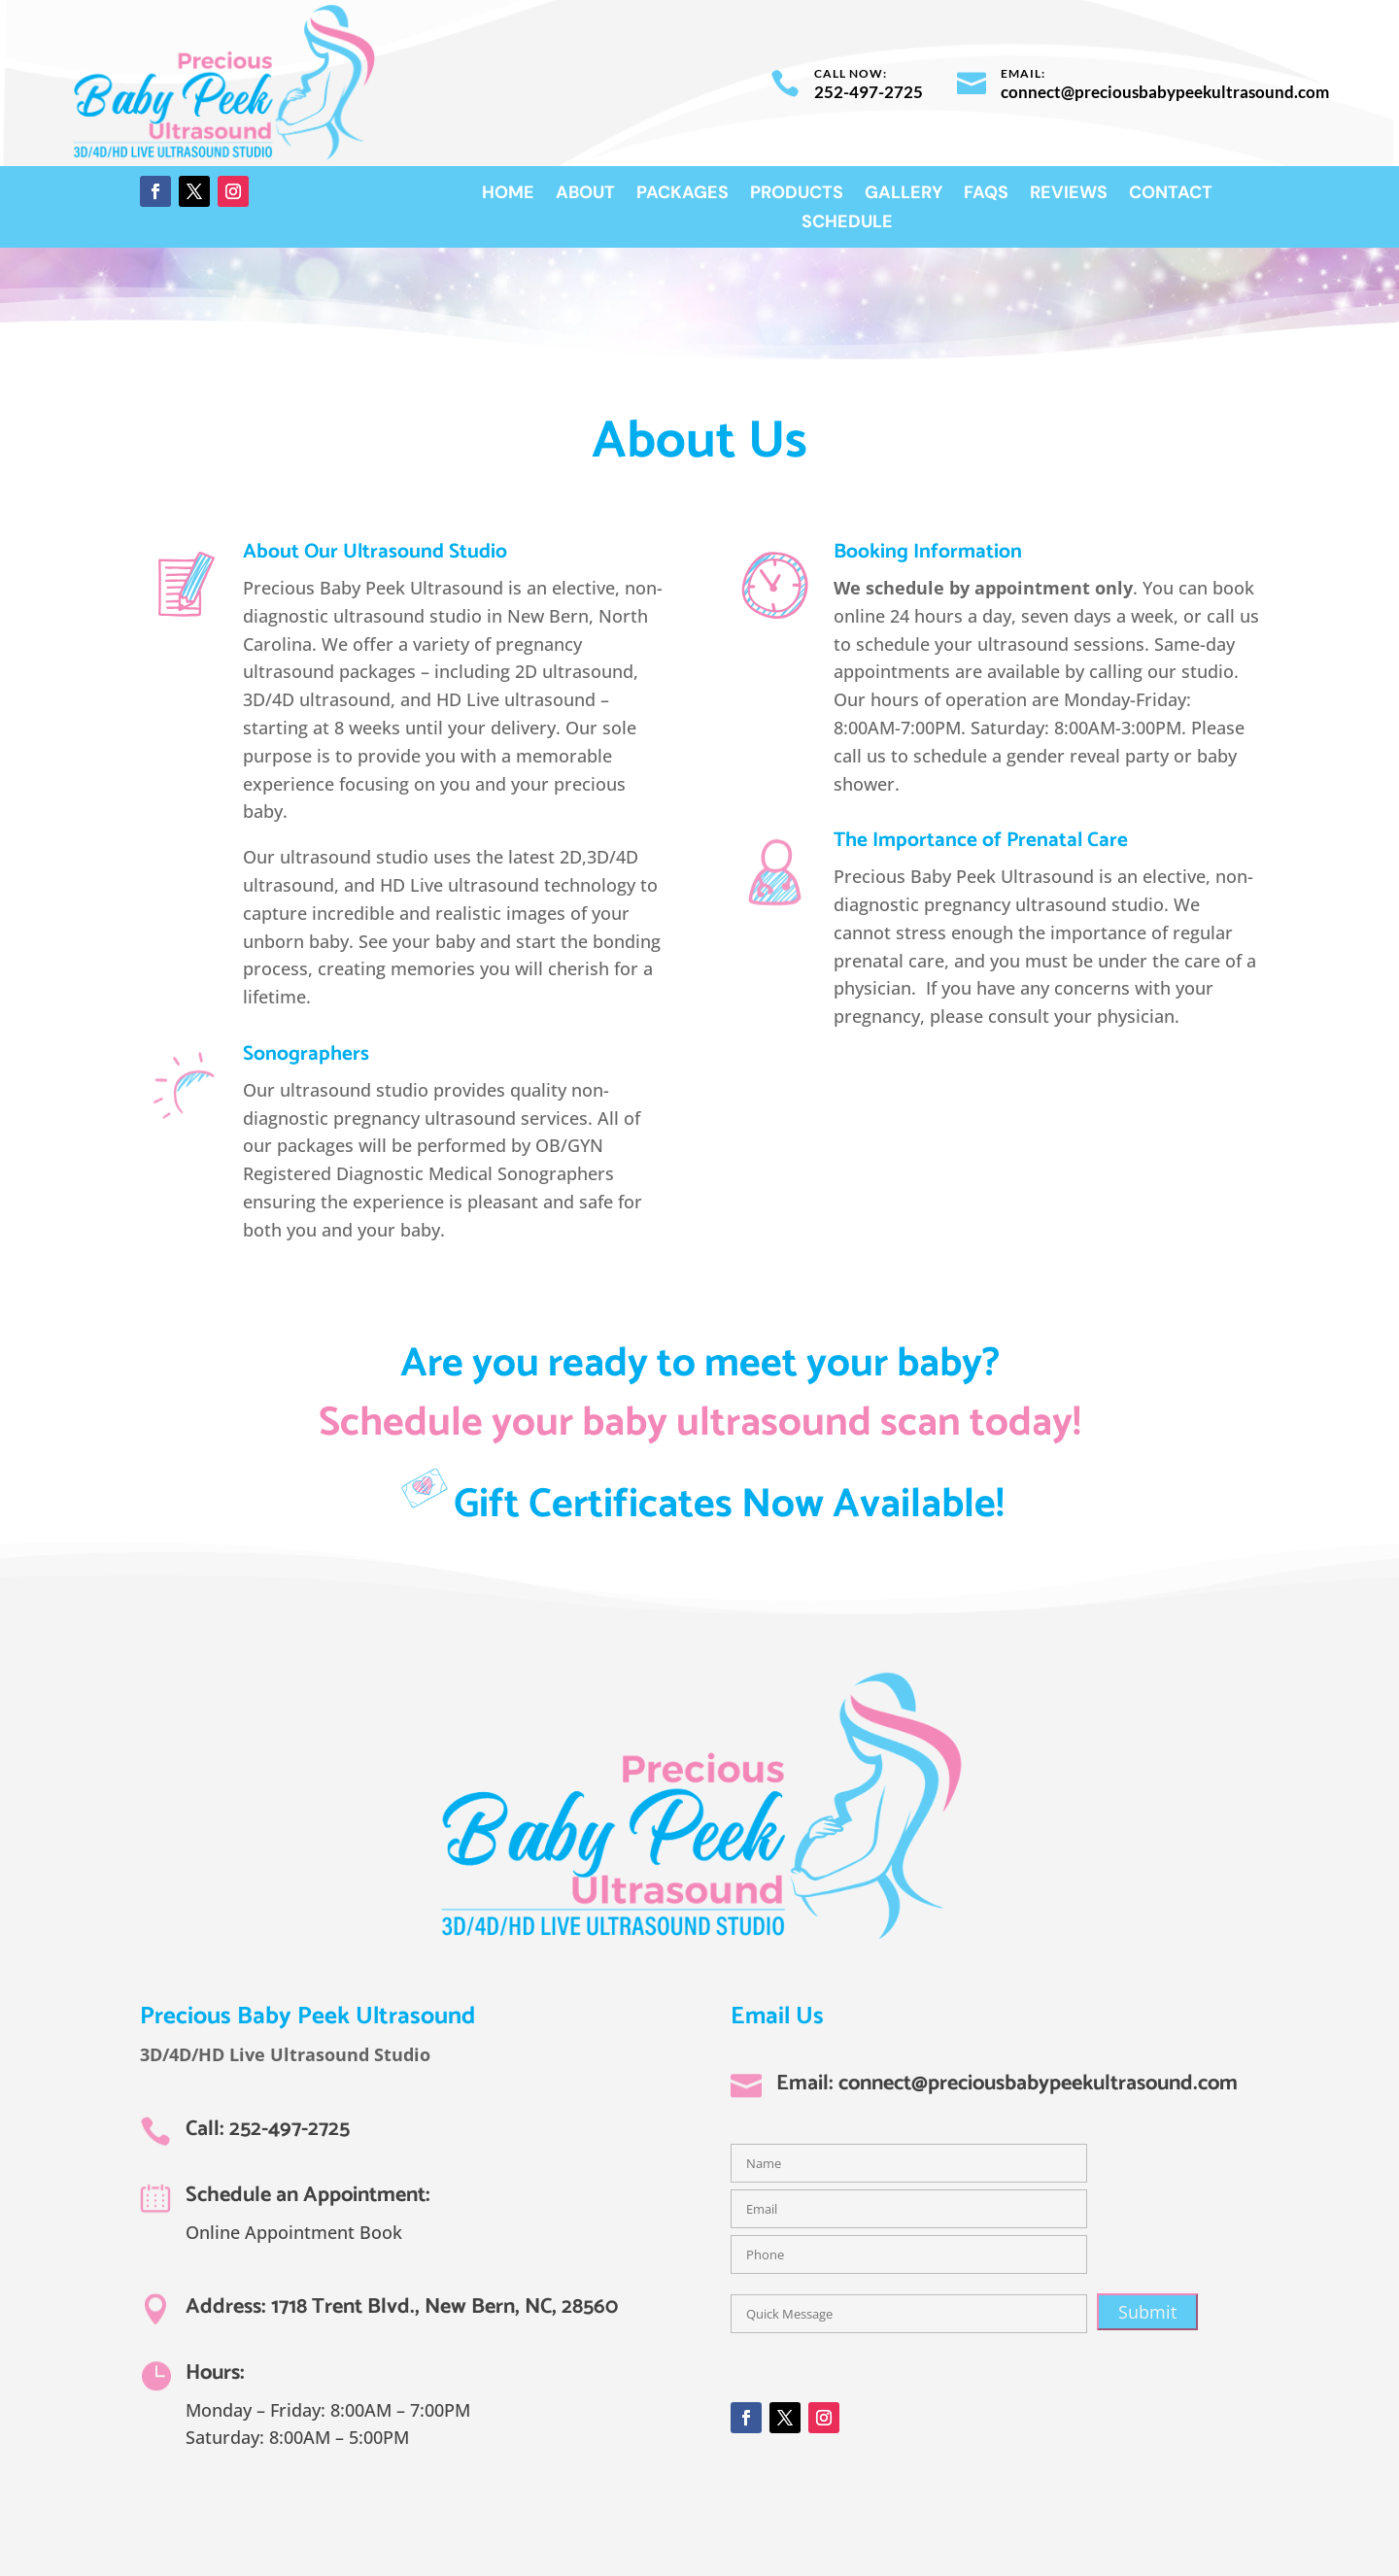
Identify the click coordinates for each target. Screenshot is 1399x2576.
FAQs (986, 195)
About (585, 195)
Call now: (850, 73)
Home (508, 195)
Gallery (903, 195)
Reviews (1069, 195)
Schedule (847, 224)
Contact (1170, 195)
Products (796, 195)
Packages (682, 195)
